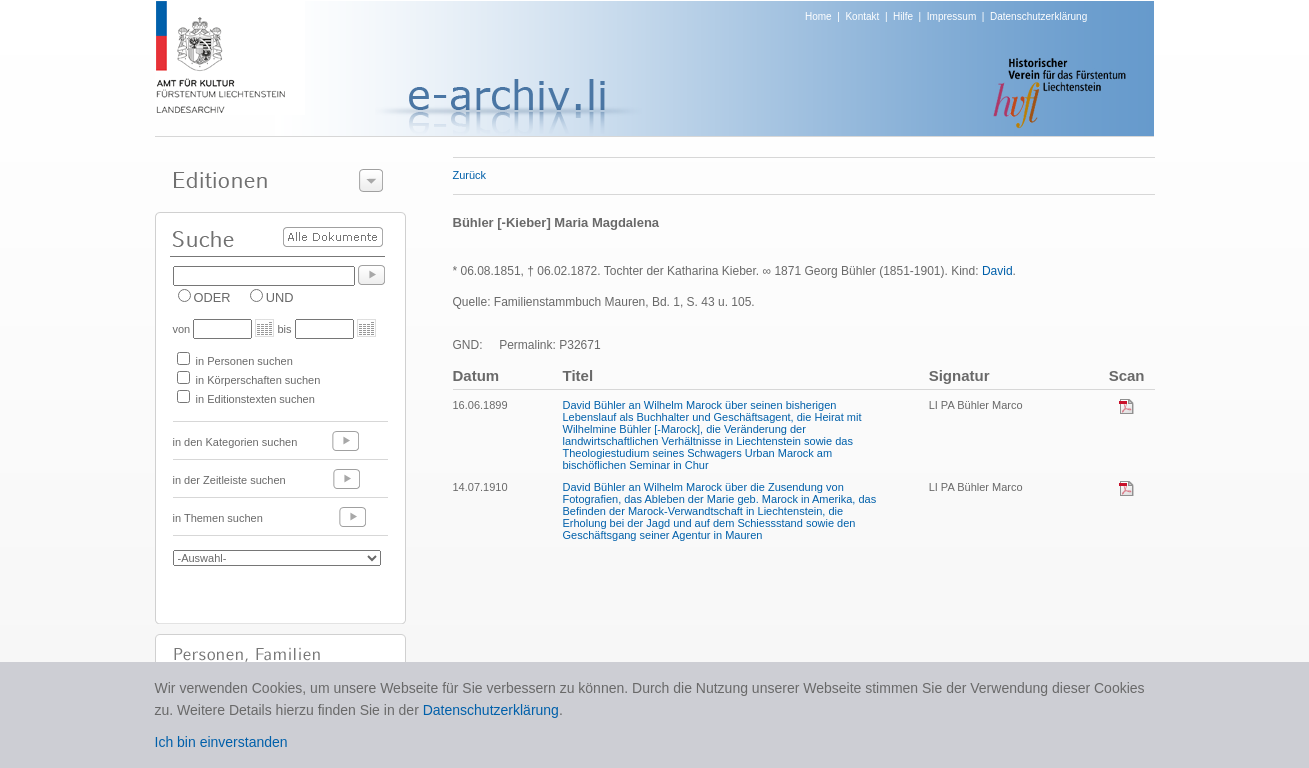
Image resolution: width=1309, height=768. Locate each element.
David (997, 271)
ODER (212, 297)
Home (818, 16)
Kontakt (862, 16)
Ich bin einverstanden (221, 742)
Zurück (470, 175)
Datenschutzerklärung (1038, 16)
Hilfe (903, 16)
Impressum (951, 16)
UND (280, 297)
